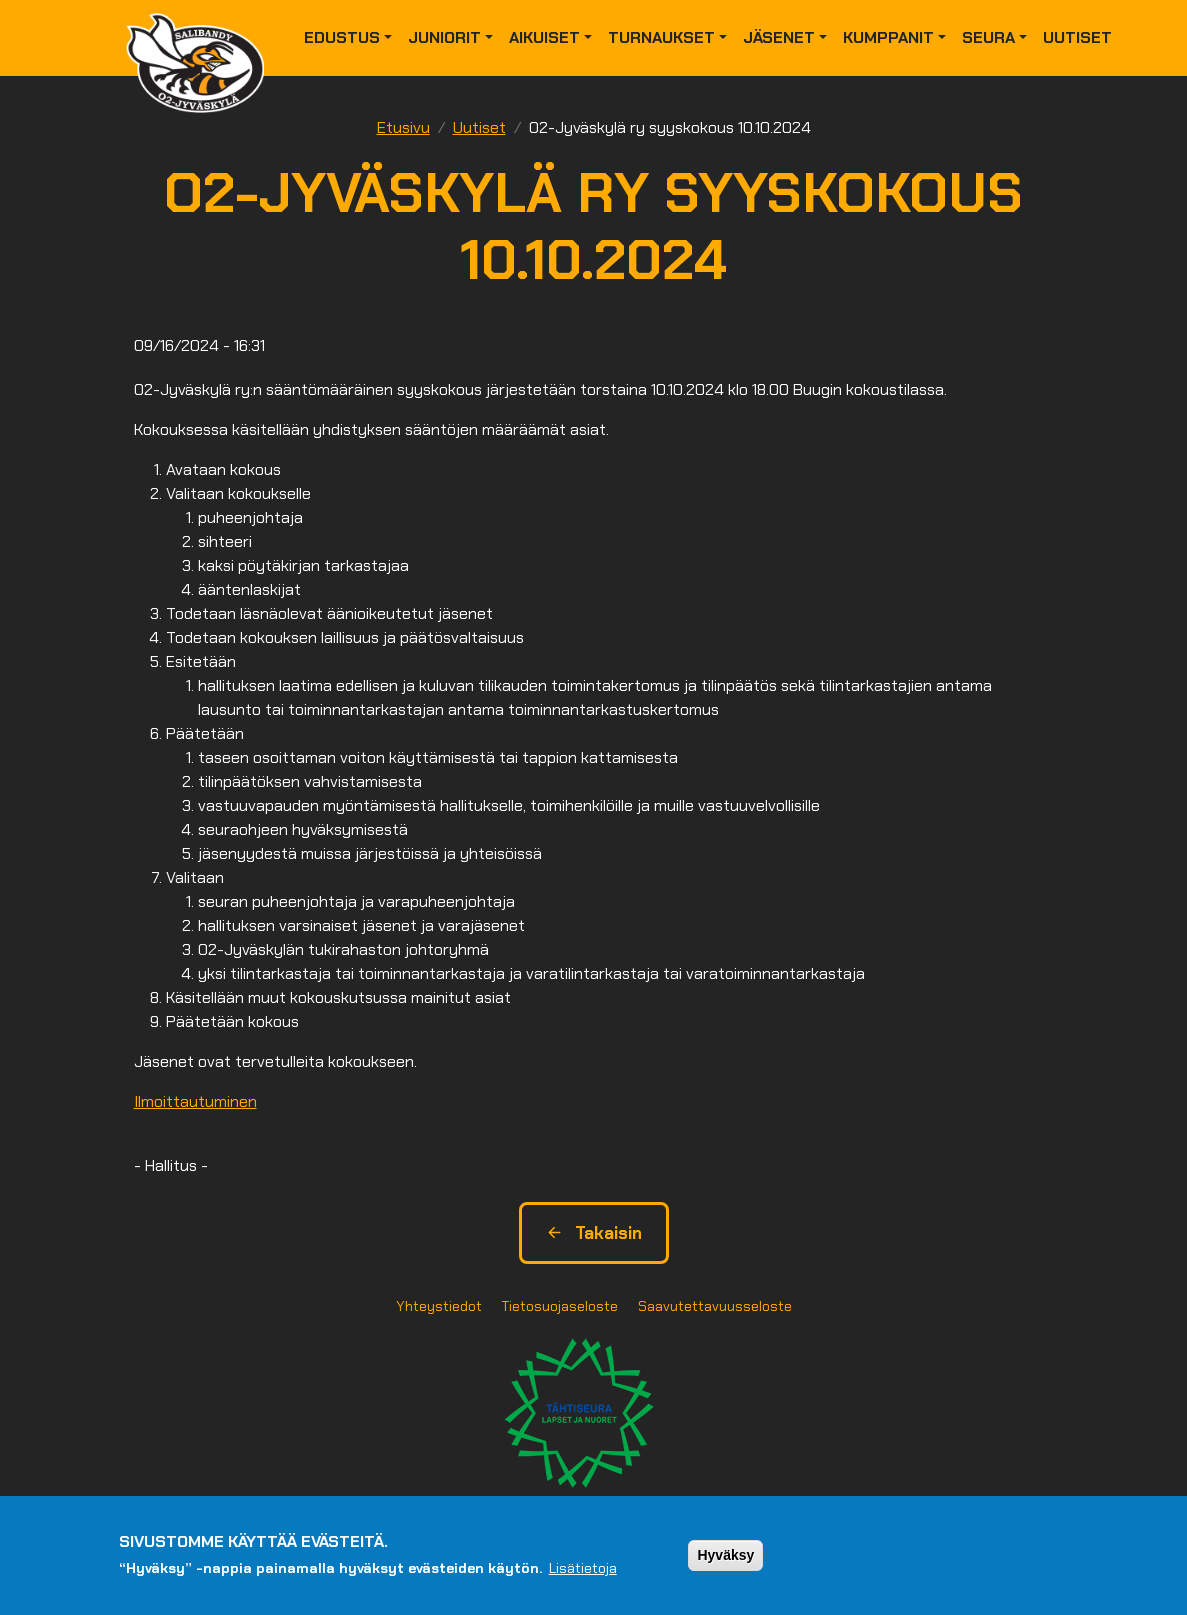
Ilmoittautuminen (195, 1101)
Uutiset (1077, 37)
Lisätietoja (583, 1568)
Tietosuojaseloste (560, 1306)
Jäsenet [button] (779, 37)
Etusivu (403, 127)
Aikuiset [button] (544, 37)
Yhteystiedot (439, 1306)
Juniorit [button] (444, 37)
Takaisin (594, 1233)
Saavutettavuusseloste (715, 1306)
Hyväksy (725, 1555)
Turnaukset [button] (661, 37)
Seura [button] (988, 37)
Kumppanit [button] (888, 37)
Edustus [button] (342, 37)
